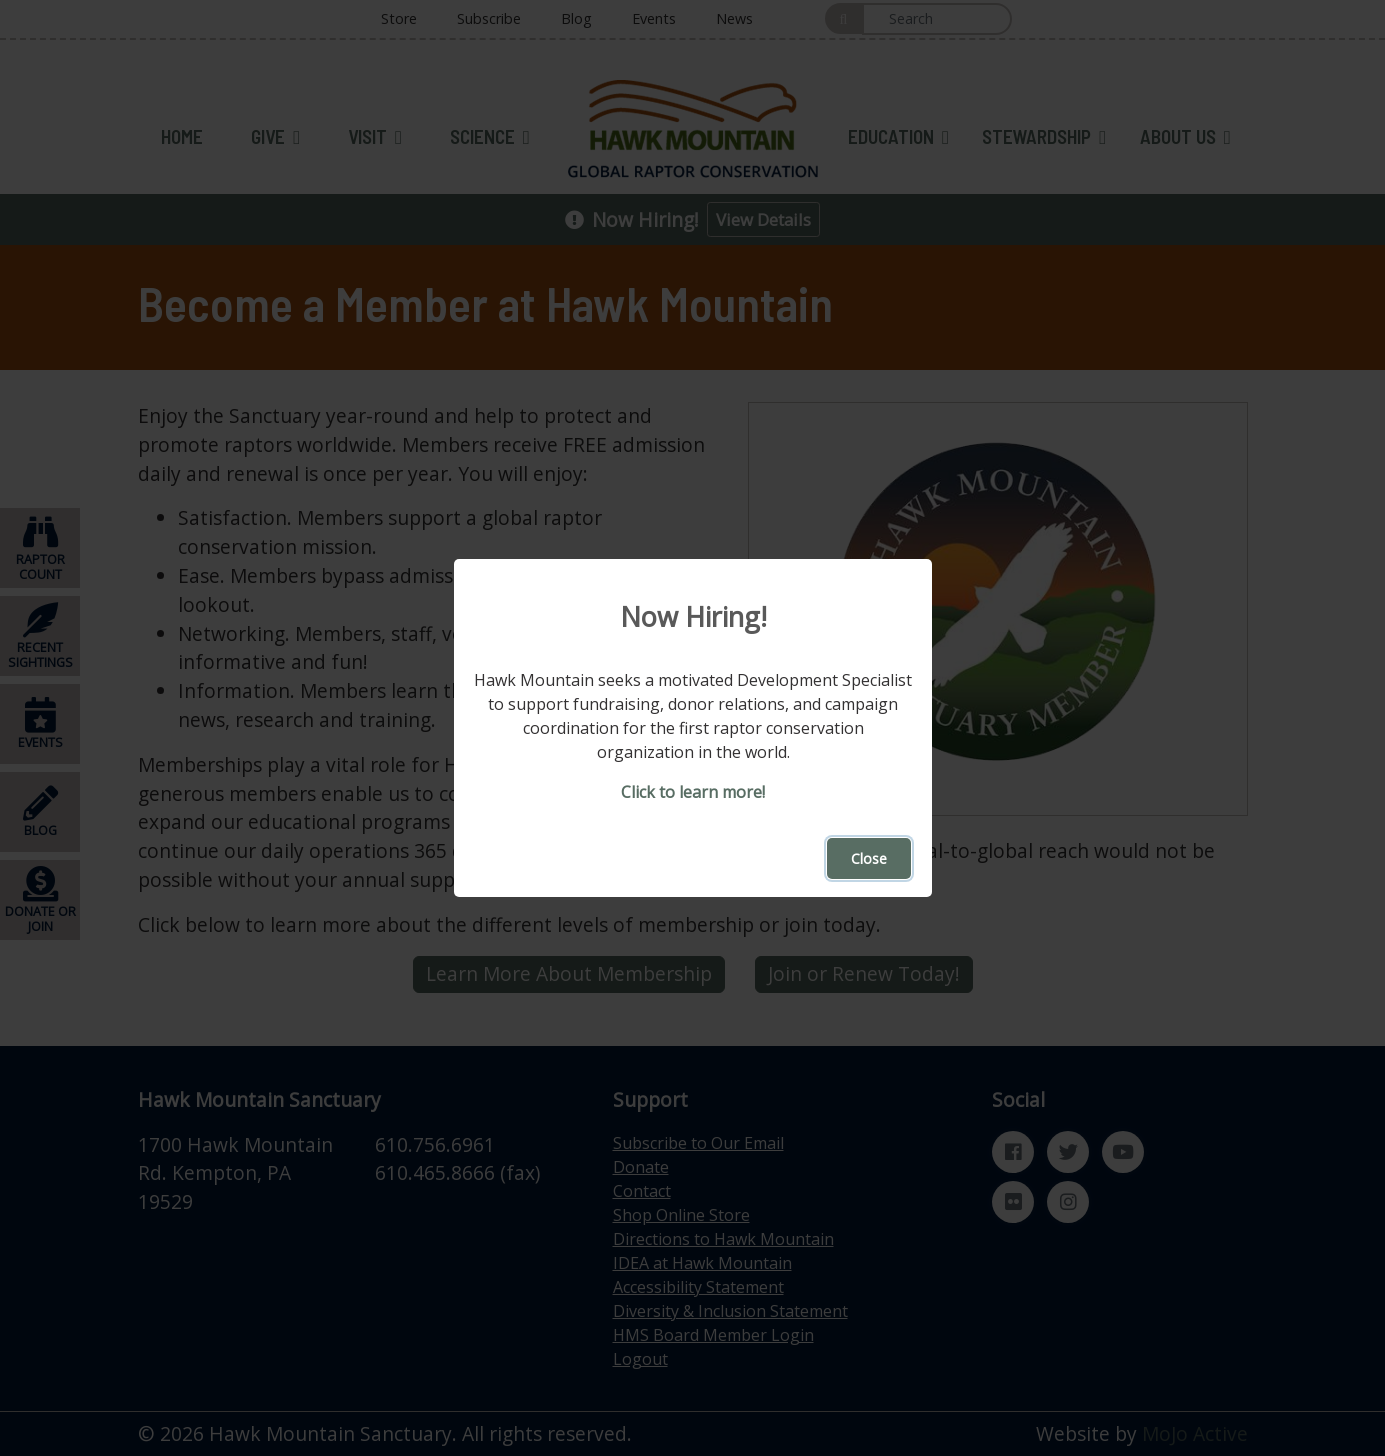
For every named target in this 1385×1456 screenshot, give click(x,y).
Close (869, 858)
